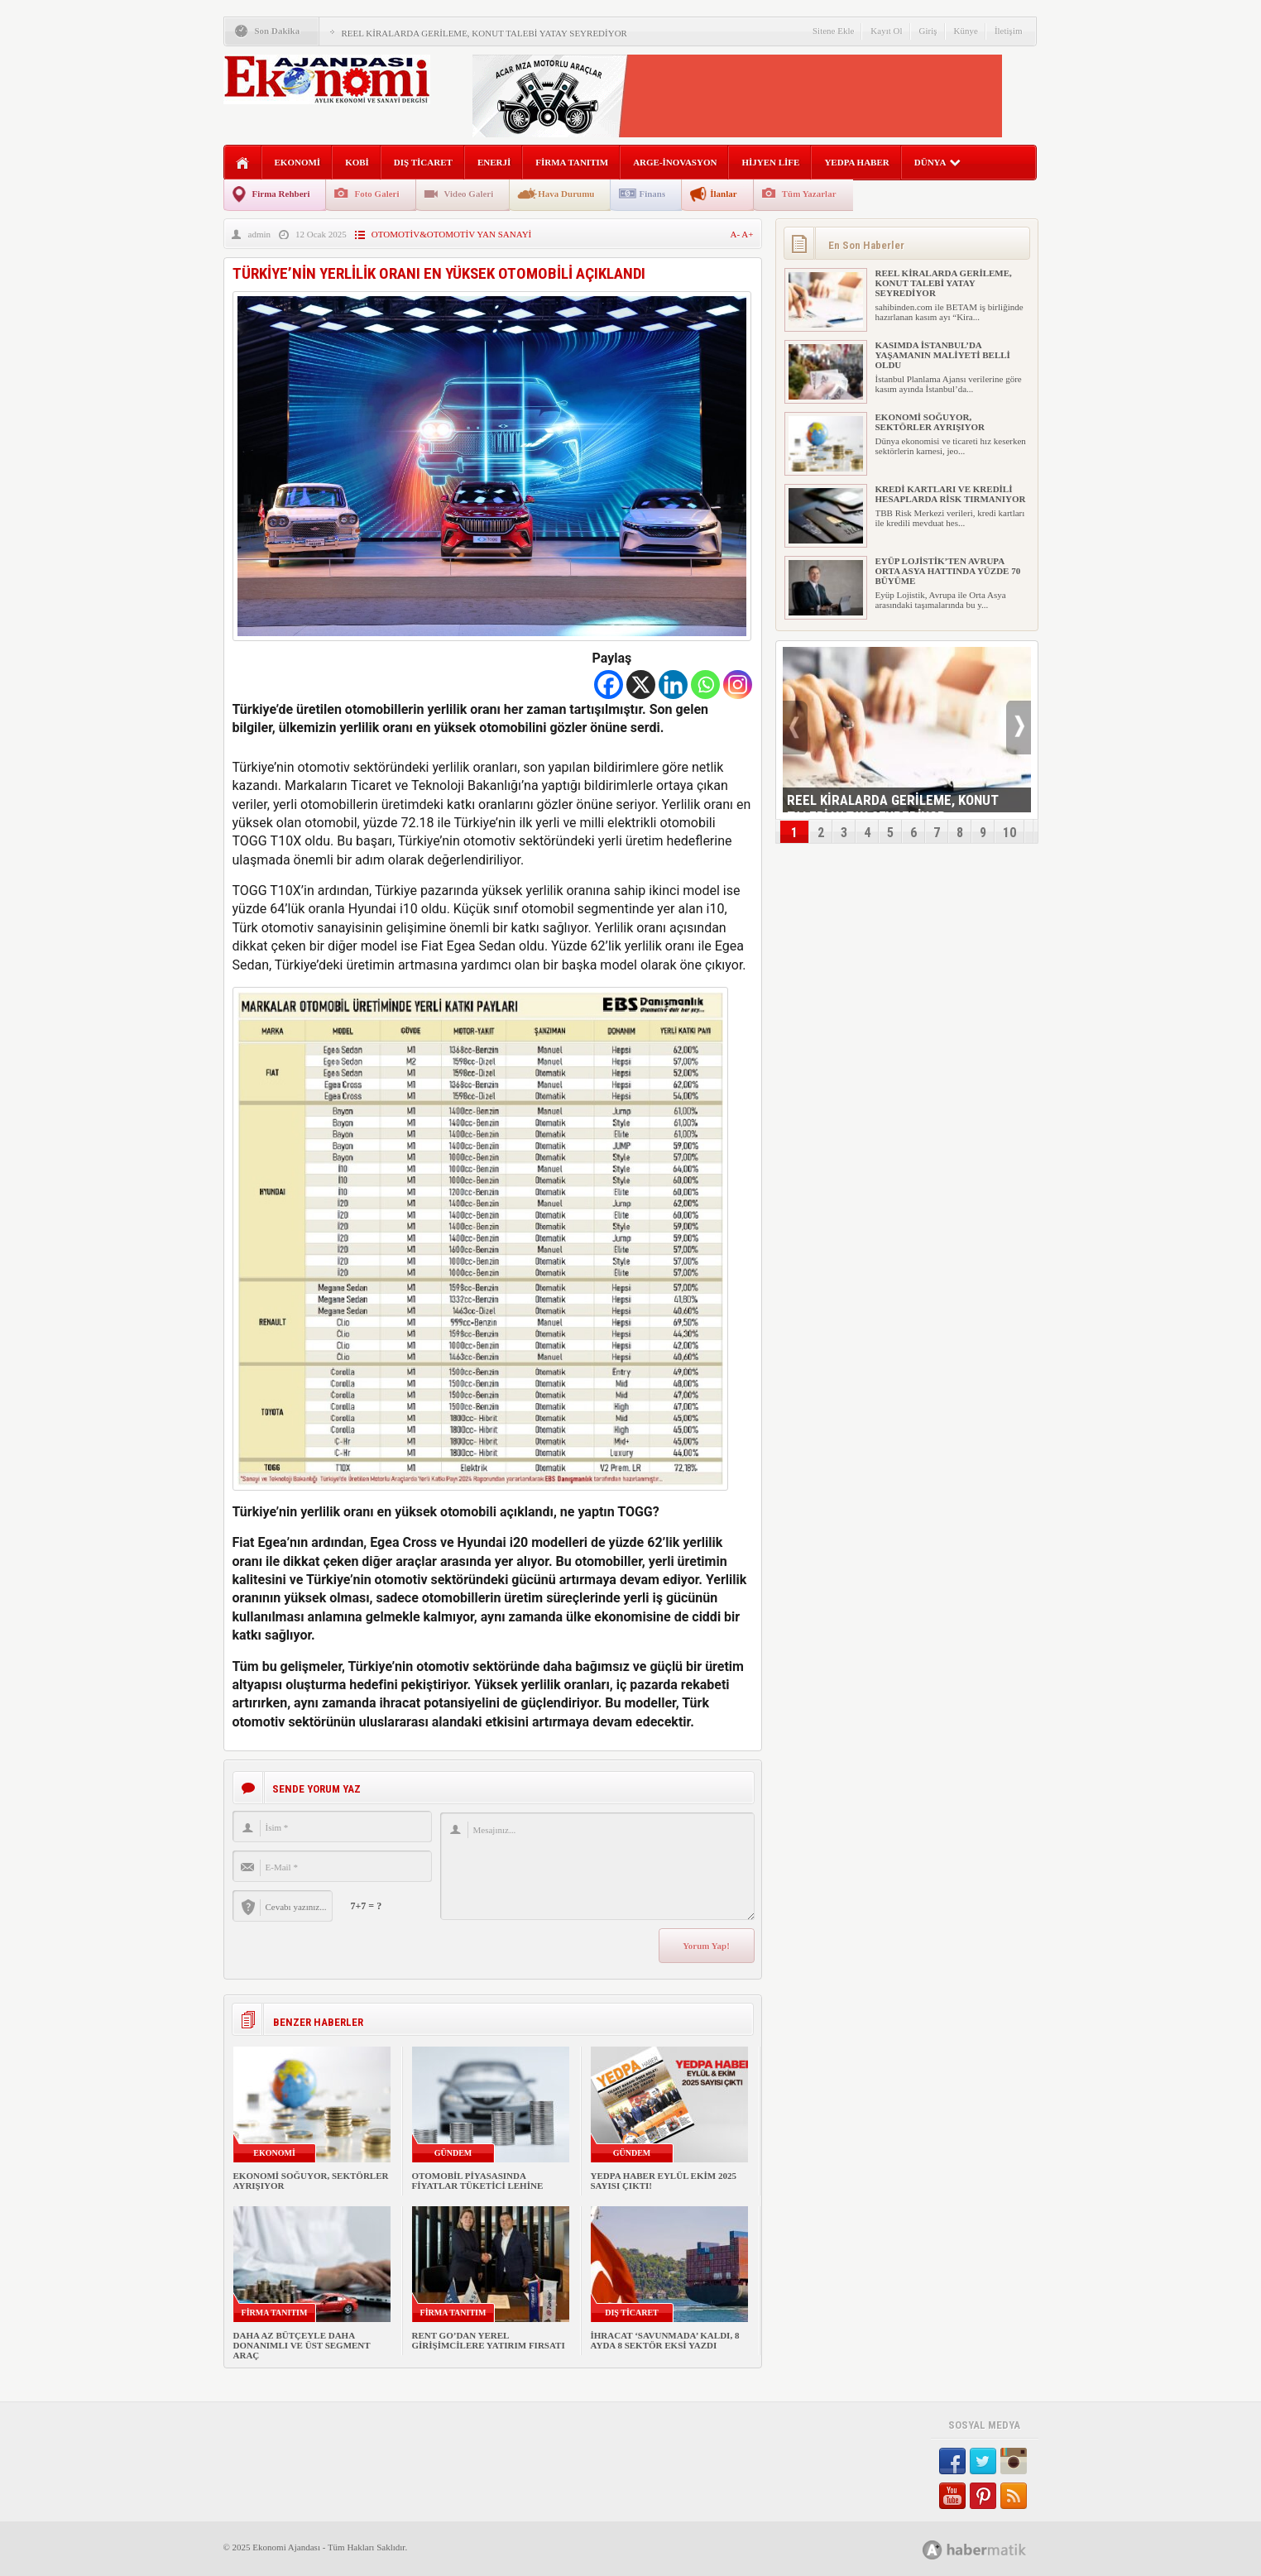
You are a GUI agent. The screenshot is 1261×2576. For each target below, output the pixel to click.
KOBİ (357, 162)
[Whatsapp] (705, 684)
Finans (652, 194)
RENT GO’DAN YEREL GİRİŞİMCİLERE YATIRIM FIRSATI (488, 2340)
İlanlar (723, 194)
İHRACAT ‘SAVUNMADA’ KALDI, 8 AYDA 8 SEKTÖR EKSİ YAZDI (665, 2340)
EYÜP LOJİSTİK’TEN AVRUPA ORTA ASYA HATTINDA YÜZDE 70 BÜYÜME (948, 571)
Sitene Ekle (833, 31)
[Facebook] (608, 684)
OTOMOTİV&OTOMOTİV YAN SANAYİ (452, 234)
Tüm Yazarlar (809, 194)
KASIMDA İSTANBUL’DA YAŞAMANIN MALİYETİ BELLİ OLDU (942, 355)
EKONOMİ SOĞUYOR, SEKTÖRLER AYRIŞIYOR (930, 422)
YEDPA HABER (856, 162)
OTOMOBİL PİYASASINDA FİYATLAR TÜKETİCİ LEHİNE (478, 2181)
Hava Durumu (566, 194)
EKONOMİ (298, 162)
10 (1009, 832)
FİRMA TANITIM (571, 162)
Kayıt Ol (886, 31)
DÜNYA (937, 162)
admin (259, 234)
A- (736, 234)
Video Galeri (469, 194)
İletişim (1009, 31)
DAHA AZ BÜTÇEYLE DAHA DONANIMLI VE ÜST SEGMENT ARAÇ (302, 2345)
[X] (640, 684)
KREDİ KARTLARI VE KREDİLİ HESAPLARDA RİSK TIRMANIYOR (950, 494)
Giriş (928, 31)
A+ (747, 234)
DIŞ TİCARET (423, 162)
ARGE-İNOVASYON (675, 162)
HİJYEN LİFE (770, 162)
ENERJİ (494, 162)
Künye (966, 31)
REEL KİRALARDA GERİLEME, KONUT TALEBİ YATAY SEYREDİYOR (484, 33)
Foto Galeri (376, 194)
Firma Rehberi (281, 194)
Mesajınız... (597, 1866)
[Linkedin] (673, 684)
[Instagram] (737, 684)
